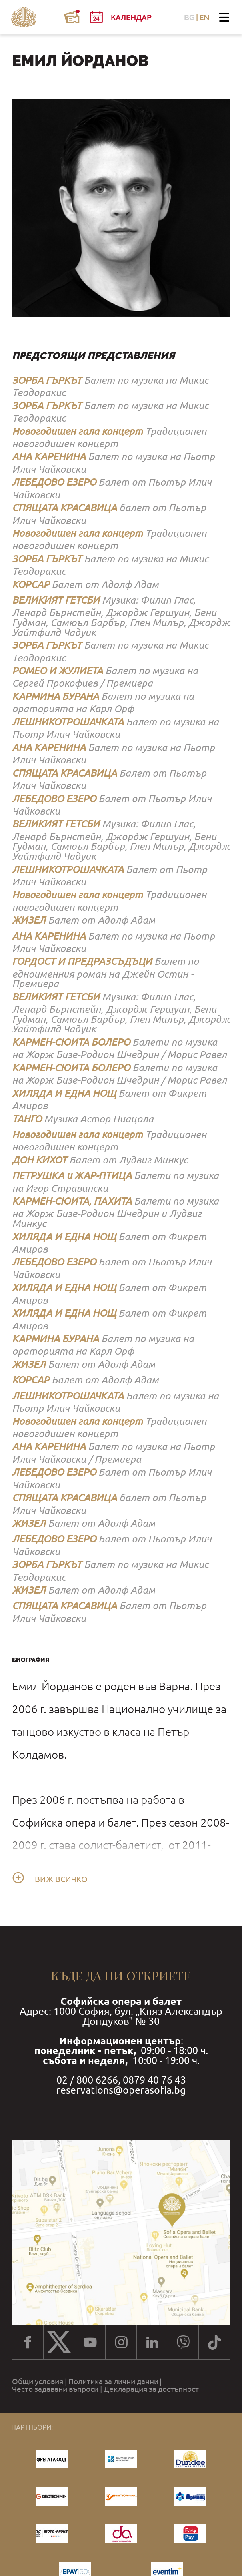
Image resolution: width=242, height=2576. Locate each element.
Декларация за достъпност (151, 2389)
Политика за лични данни (113, 2381)
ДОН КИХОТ (39, 1159)
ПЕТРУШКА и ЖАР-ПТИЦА (72, 1175)
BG (189, 17)
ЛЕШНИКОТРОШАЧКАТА (68, 721)
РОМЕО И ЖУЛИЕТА (57, 670)
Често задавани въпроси (55, 2389)
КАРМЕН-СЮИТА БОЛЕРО (71, 1042)
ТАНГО (27, 1118)
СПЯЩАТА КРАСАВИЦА (64, 507)
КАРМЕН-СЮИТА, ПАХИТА (72, 1201)
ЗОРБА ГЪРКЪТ (47, 380)
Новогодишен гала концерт (77, 431)
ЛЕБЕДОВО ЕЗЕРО (54, 482)
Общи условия (37, 2381)
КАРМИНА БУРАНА (55, 696)
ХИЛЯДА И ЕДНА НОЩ (64, 1093)
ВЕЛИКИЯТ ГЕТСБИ (56, 600)
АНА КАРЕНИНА (49, 456)
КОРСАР (30, 584)
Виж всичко (61, 1879)
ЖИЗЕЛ (29, 920)
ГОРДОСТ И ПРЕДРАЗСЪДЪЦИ (82, 961)
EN (204, 17)
